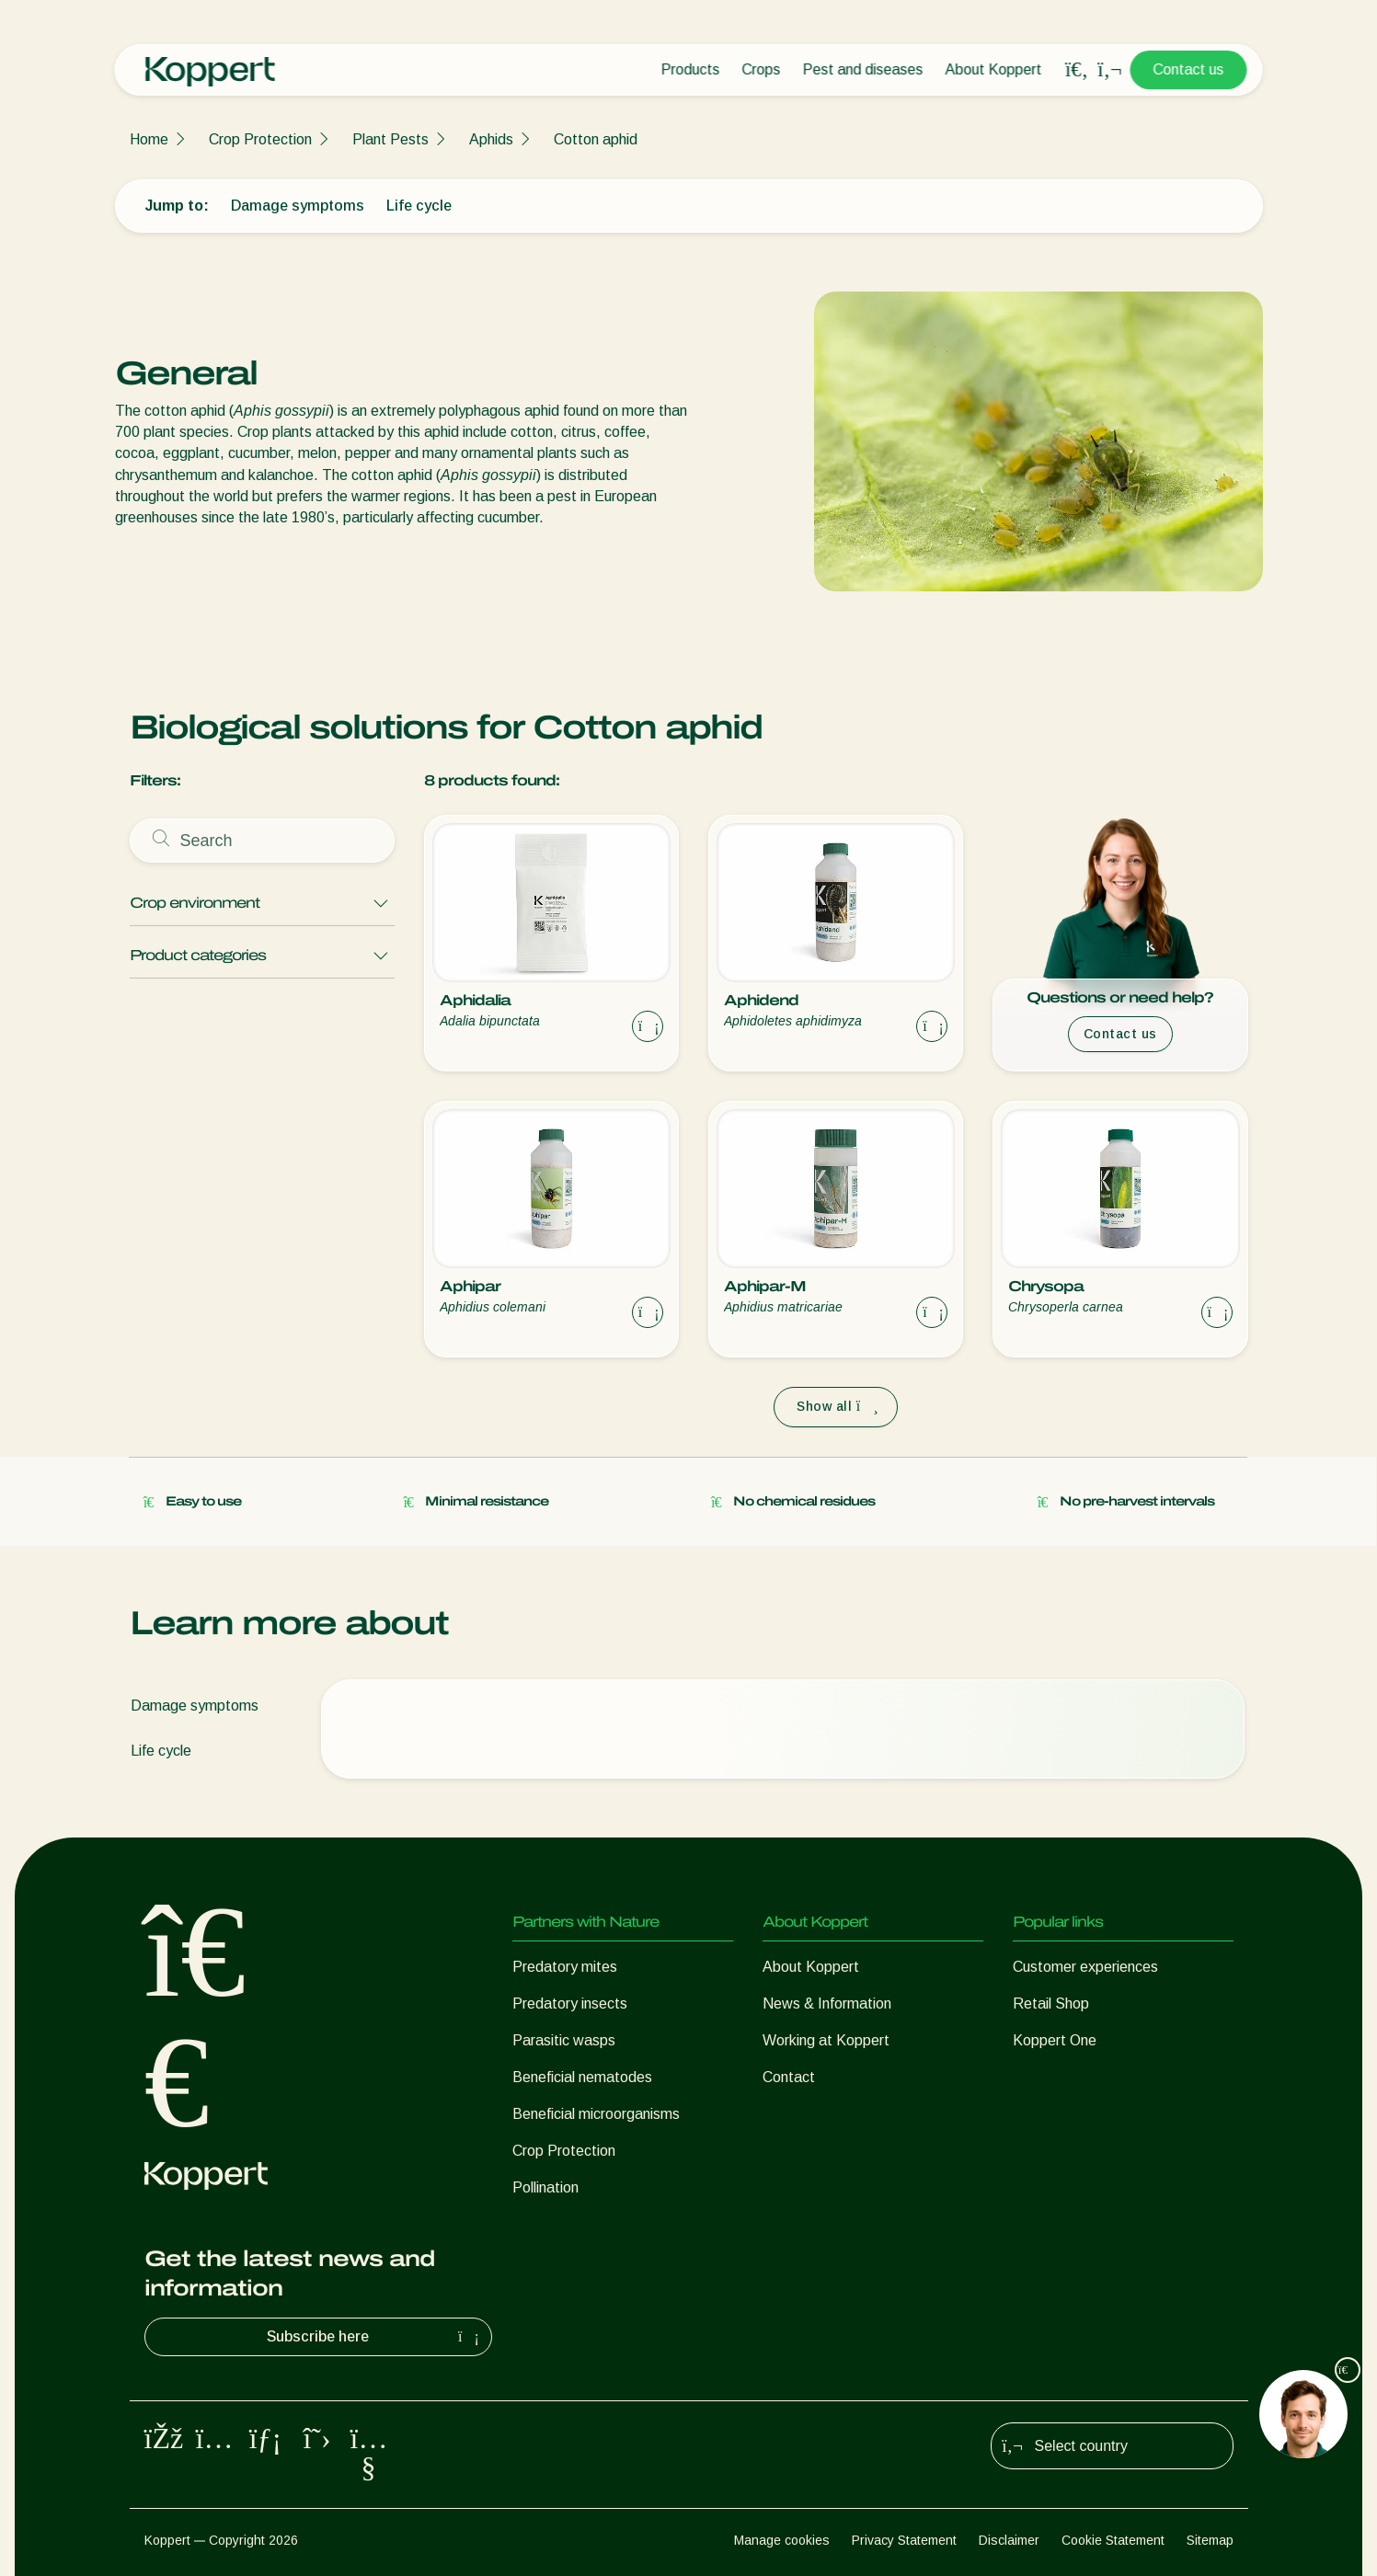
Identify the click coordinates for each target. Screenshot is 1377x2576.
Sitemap (1210, 2540)
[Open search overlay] (1077, 70)
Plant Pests (390, 139)
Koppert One (1054, 2040)
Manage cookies (782, 2540)
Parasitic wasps (563, 2040)
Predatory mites (564, 1967)
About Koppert (994, 69)
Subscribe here (375, 2337)
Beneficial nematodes (582, 2077)
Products (690, 69)
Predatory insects (569, 2003)
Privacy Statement (904, 2540)
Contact (789, 2077)
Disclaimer (1009, 2540)
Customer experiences (1085, 1967)
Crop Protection (260, 139)
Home (149, 139)
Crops (761, 69)
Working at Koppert (826, 2040)
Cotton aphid (595, 139)
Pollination (545, 2187)
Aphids (491, 139)
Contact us (1188, 69)
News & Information (827, 2003)
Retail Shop (1051, 2003)
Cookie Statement (1113, 2540)
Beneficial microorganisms (596, 2114)
